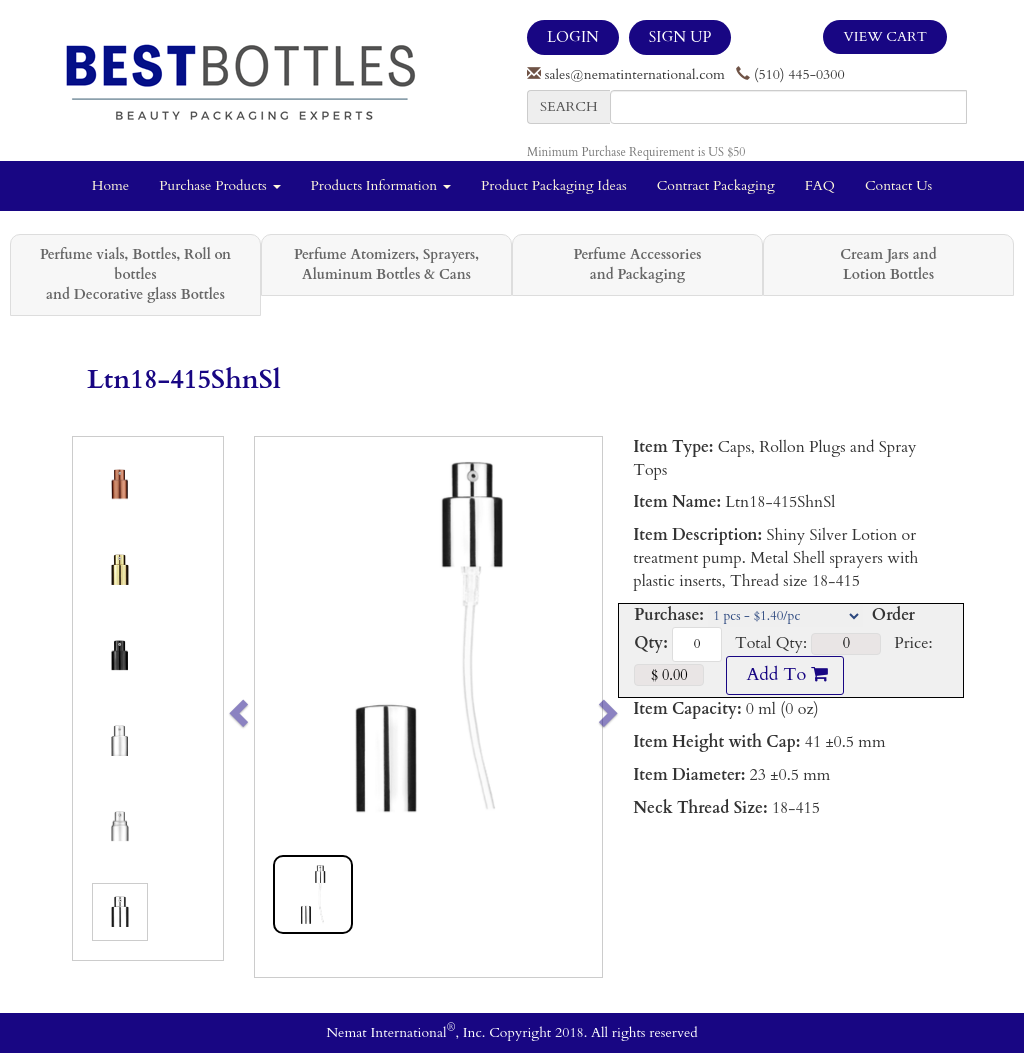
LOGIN (573, 37)
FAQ (820, 185)
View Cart (885, 36)
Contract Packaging (716, 185)
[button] (272, 707)
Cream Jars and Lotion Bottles (888, 264)
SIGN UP (680, 37)
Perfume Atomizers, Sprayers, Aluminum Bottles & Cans (386, 264)
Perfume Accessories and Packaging (637, 264)
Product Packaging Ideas (554, 185)
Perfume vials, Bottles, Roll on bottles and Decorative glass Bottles (135, 274)
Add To (785, 674)
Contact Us (898, 185)
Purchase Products (219, 185)
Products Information (381, 185)
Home (110, 185)
